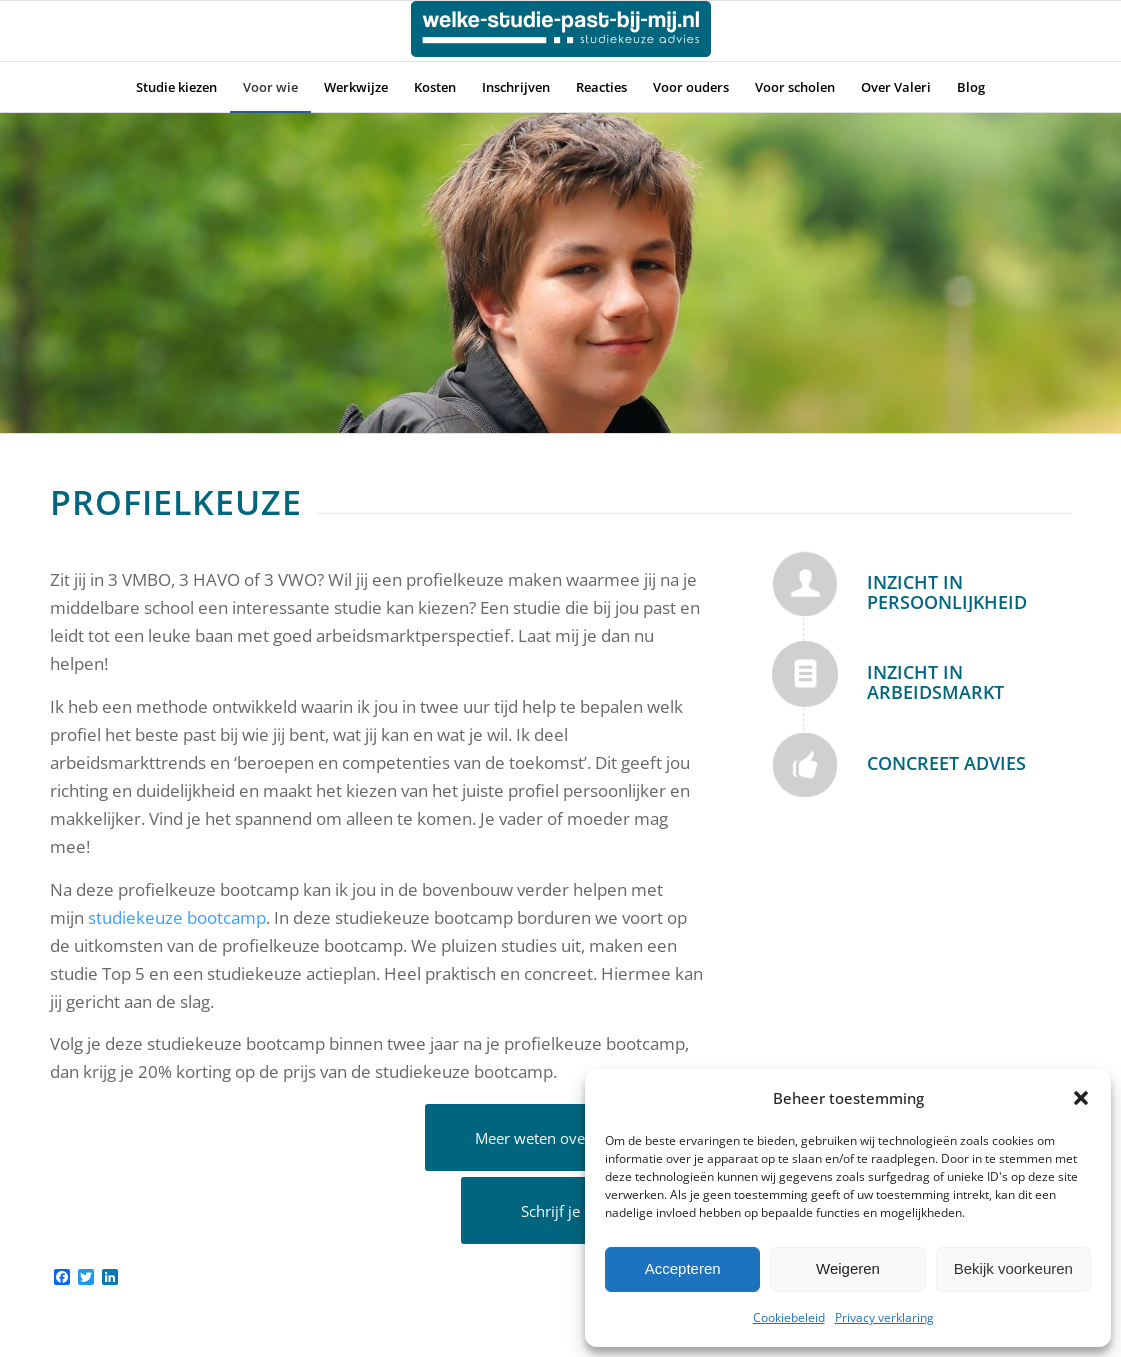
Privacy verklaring (884, 1317)
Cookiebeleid (789, 1317)
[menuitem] (176, 87)
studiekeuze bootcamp (177, 917)
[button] (1081, 1098)
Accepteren (683, 1268)
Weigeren (848, 1268)
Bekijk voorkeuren (1013, 1268)
